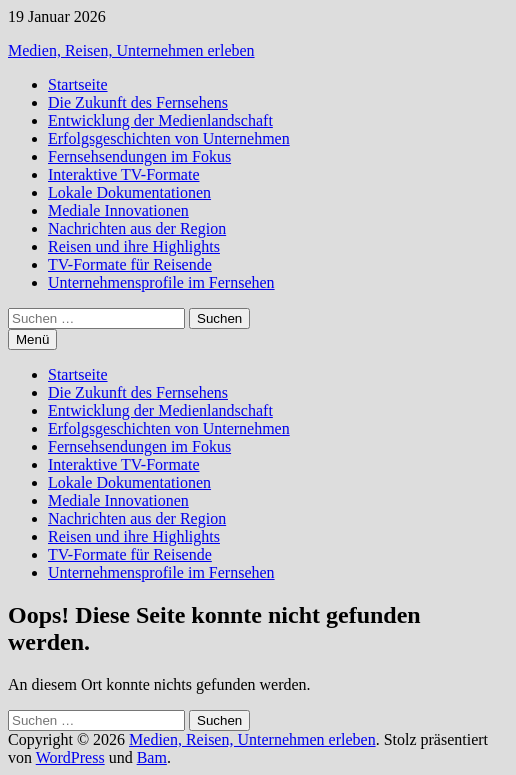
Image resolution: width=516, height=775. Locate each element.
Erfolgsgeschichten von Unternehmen (169, 138)
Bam (152, 757)
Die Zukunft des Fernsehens (138, 102)
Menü (32, 339)
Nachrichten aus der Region (137, 228)
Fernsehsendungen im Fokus (139, 156)
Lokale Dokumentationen (129, 192)
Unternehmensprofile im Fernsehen (161, 282)
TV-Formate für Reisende (130, 264)
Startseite (78, 84)
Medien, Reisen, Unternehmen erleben (131, 50)
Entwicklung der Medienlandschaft (160, 120)
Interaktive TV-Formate (124, 174)
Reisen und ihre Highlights (134, 246)
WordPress (70, 757)
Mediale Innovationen (118, 210)
